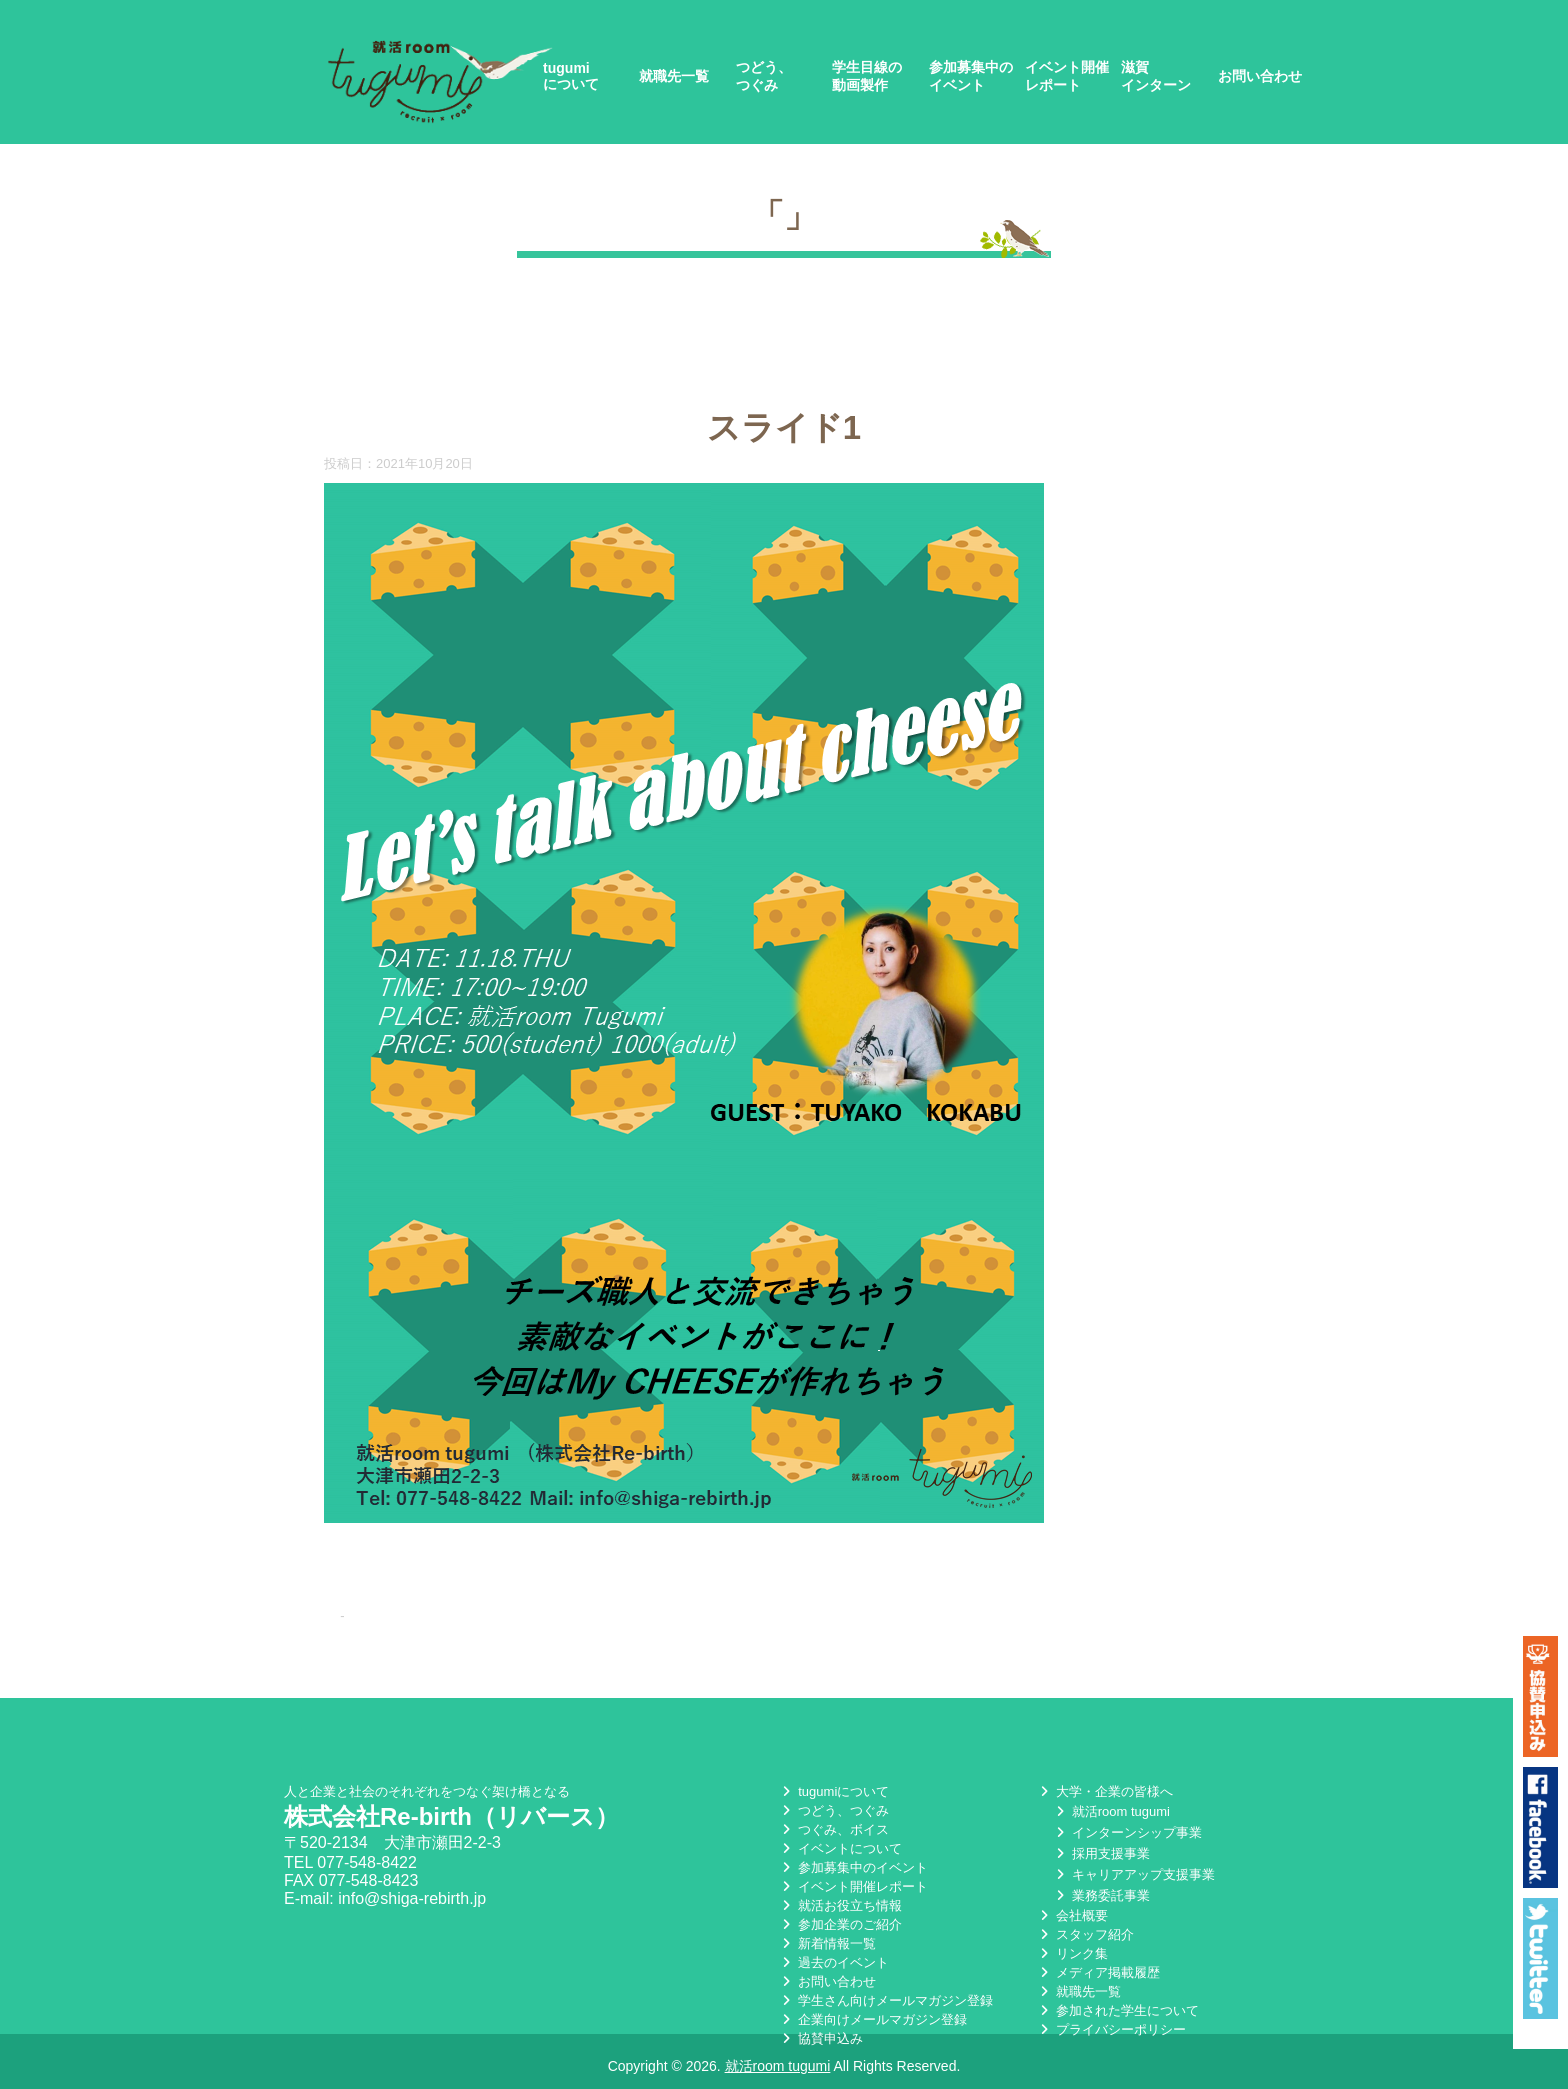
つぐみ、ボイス (833, 1829)
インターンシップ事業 (1127, 1832)
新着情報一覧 (827, 1943)
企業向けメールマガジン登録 (872, 2019)
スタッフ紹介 (1085, 1934)
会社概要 (1072, 1915)
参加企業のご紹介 (840, 1924)
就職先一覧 (674, 76)
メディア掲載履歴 (1098, 1972)
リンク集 (1072, 1953)
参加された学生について (1117, 2010)
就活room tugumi (1111, 1811)
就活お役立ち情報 (840, 1905)
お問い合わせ (1260, 76)
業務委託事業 (1101, 1895)
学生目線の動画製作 (867, 76)
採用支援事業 (1101, 1853)
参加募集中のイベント (971, 76)
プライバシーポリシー (1111, 2029)
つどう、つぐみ (764, 76)
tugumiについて (571, 76)
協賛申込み (820, 2038)
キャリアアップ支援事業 (1133, 1874)
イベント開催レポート (1067, 76)
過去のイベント (833, 1962)
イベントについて (840, 1848)
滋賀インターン (1156, 76)
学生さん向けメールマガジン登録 (885, 2000)
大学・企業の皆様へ (1104, 1791)
